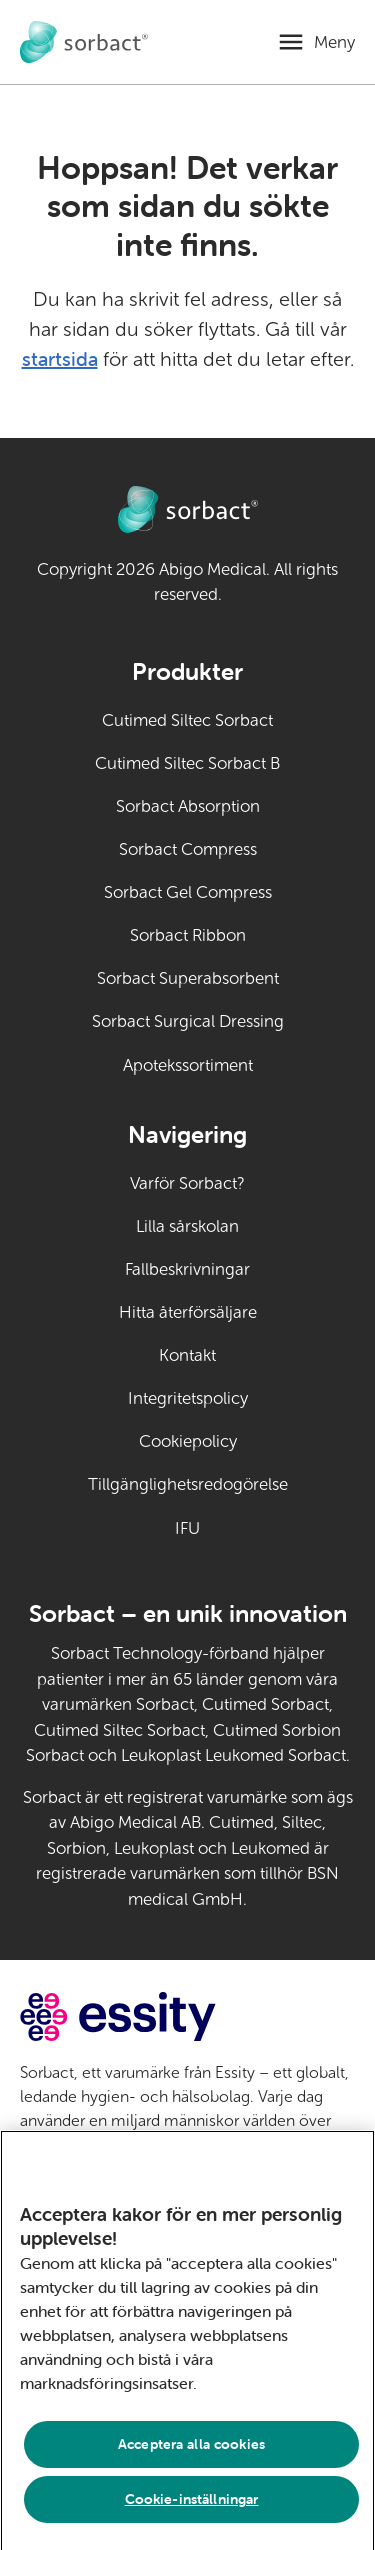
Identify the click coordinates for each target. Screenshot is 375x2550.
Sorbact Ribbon (188, 935)
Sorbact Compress (188, 849)
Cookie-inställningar (192, 2505)
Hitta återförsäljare (188, 1312)
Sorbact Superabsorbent (188, 978)
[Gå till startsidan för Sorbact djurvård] (84, 42)
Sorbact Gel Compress (188, 892)
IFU (231, 1527)
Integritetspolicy (188, 1398)
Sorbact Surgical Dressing (188, 1021)
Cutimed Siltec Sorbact (187, 720)
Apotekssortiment (188, 1065)
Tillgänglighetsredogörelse (188, 1484)
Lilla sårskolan (187, 1226)
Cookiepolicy (188, 1441)
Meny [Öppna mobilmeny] (334, 42)
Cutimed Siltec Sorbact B (187, 763)
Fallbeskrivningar (187, 1269)
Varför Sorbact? (187, 1183)
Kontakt (187, 1355)
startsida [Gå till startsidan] (60, 358)
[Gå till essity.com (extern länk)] (153, 2016)
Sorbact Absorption (188, 806)
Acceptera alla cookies (191, 2450)
